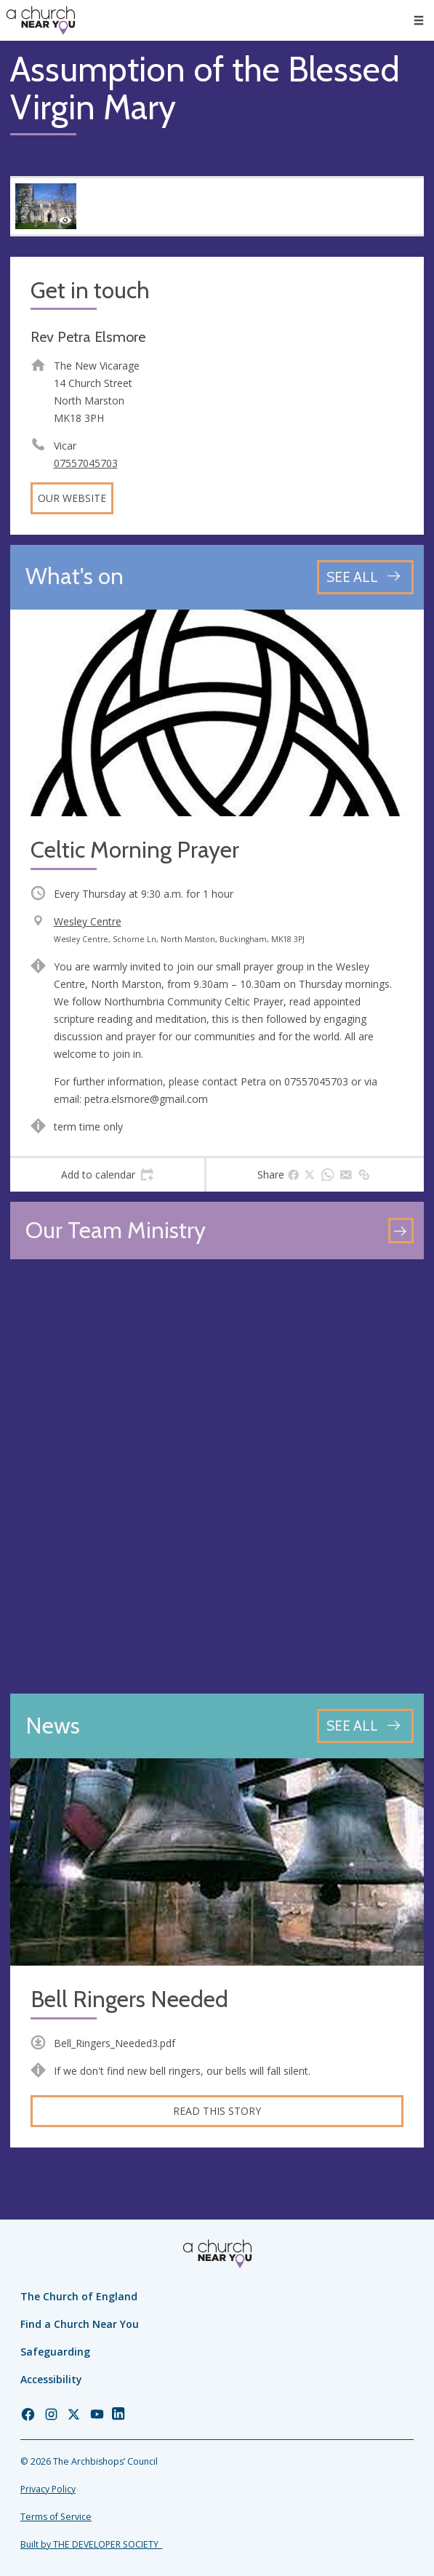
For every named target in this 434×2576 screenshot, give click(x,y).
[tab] (107, 1175)
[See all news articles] (365, 1726)
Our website (72, 498)
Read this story (217, 2111)
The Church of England (78, 2296)
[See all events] (365, 577)
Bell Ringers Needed (129, 1999)
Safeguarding (55, 2351)
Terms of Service (56, 2517)
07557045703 (86, 463)
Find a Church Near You (79, 2324)
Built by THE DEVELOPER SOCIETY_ (91, 2544)
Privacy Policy (48, 2489)
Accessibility (51, 2379)
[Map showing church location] (217, 1476)
